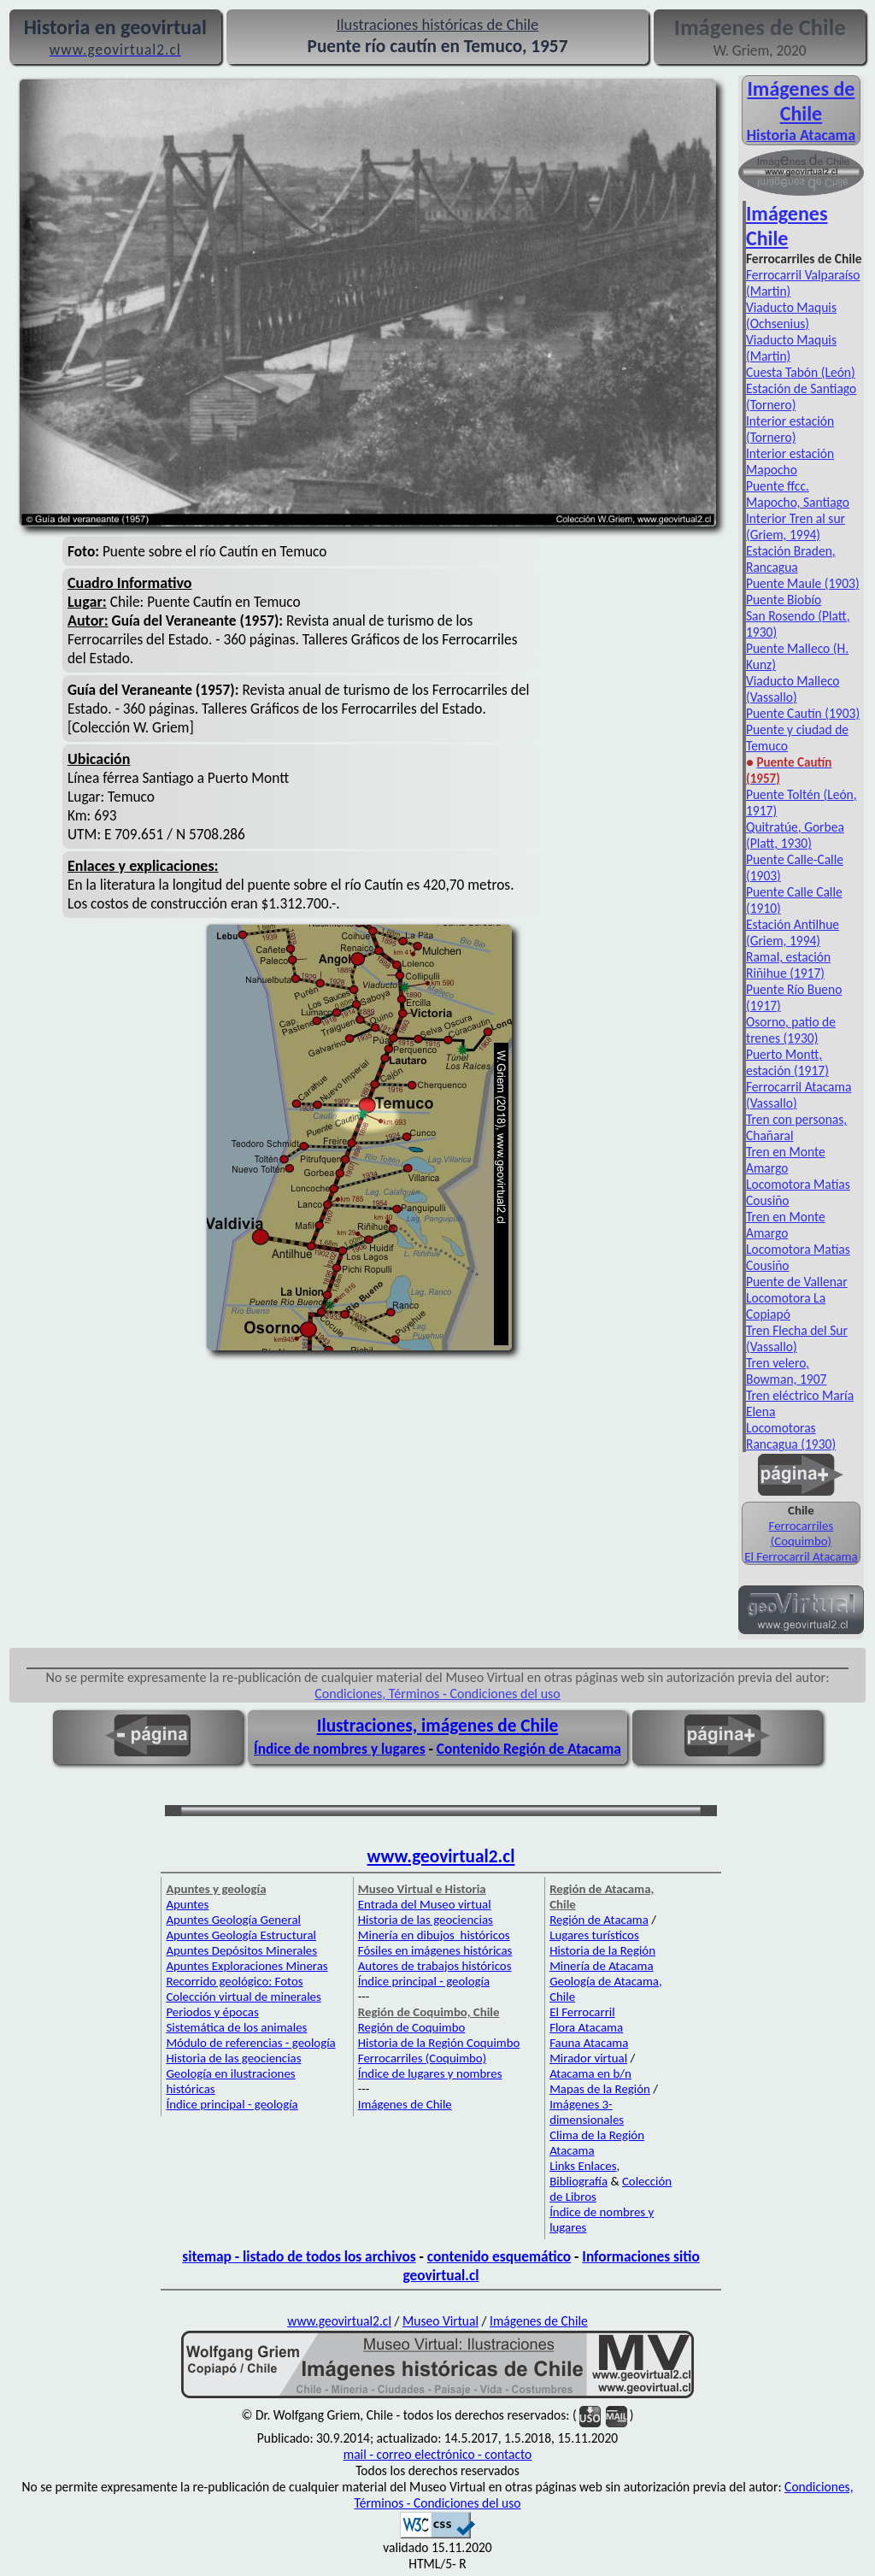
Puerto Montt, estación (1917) (787, 1062)
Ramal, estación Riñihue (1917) (788, 965)
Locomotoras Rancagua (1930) (791, 1436)
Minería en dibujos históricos (434, 1935)
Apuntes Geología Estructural (241, 1935)
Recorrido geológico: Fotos (234, 1981)
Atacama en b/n (590, 2073)
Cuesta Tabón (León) (800, 372)
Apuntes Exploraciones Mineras (246, 1965)
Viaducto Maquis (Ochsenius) (791, 315)
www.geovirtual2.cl (441, 1856)
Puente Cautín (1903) (803, 713)
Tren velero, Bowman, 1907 (786, 1371)
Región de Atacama (599, 1919)
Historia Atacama (801, 135)
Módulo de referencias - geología (250, 2042)
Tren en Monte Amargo (785, 1160)
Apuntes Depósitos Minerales (241, 1950)
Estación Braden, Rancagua (791, 559)
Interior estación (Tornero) (790, 429)
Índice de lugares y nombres (430, 2073)
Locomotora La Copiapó (785, 1306)
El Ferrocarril (582, 2012)
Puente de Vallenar (797, 1281)
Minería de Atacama (601, 1965)
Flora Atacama (586, 2027)
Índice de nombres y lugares (340, 1748)
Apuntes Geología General (233, 1919)
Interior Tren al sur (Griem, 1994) (795, 526)
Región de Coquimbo (412, 2027)
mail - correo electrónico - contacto (437, 2454)
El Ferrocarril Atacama (800, 1556)
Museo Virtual (440, 2321)
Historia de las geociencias (233, 2058)
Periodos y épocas (212, 2012)
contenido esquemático (499, 2256)
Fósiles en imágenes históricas (435, 1950)
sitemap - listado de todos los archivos (298, 2256)
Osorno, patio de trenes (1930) (791, 1030)
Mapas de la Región (599, 2089)
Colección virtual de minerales (243, 1996)
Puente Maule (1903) (803, 583)
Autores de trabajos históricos (435, 1965)
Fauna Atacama (588, 2042)
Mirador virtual (588, 2058)
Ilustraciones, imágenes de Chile (438, 1725)
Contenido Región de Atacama (529, 1748)
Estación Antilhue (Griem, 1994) (792, 932)
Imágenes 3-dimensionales (586, 2112)
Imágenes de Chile (800, 101)
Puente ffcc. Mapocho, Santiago (797, 494)
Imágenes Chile (787, 225)
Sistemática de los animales (236, 2027)
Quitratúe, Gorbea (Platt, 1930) (795, 835)
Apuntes (187, 1904)
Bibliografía (578, 2181)
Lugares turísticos (594, 1935)
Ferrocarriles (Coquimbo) (801, 1533)
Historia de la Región (602, 1950)
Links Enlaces (582, 2165)
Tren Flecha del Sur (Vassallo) (797, 1338)
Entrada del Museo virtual (424, 1904)
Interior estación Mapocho (790, 461)
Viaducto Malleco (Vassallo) (793, 689)
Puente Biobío (783, 599)
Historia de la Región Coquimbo (439, 2042)
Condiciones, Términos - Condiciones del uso (437, 1693)
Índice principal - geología (231, 2104)
